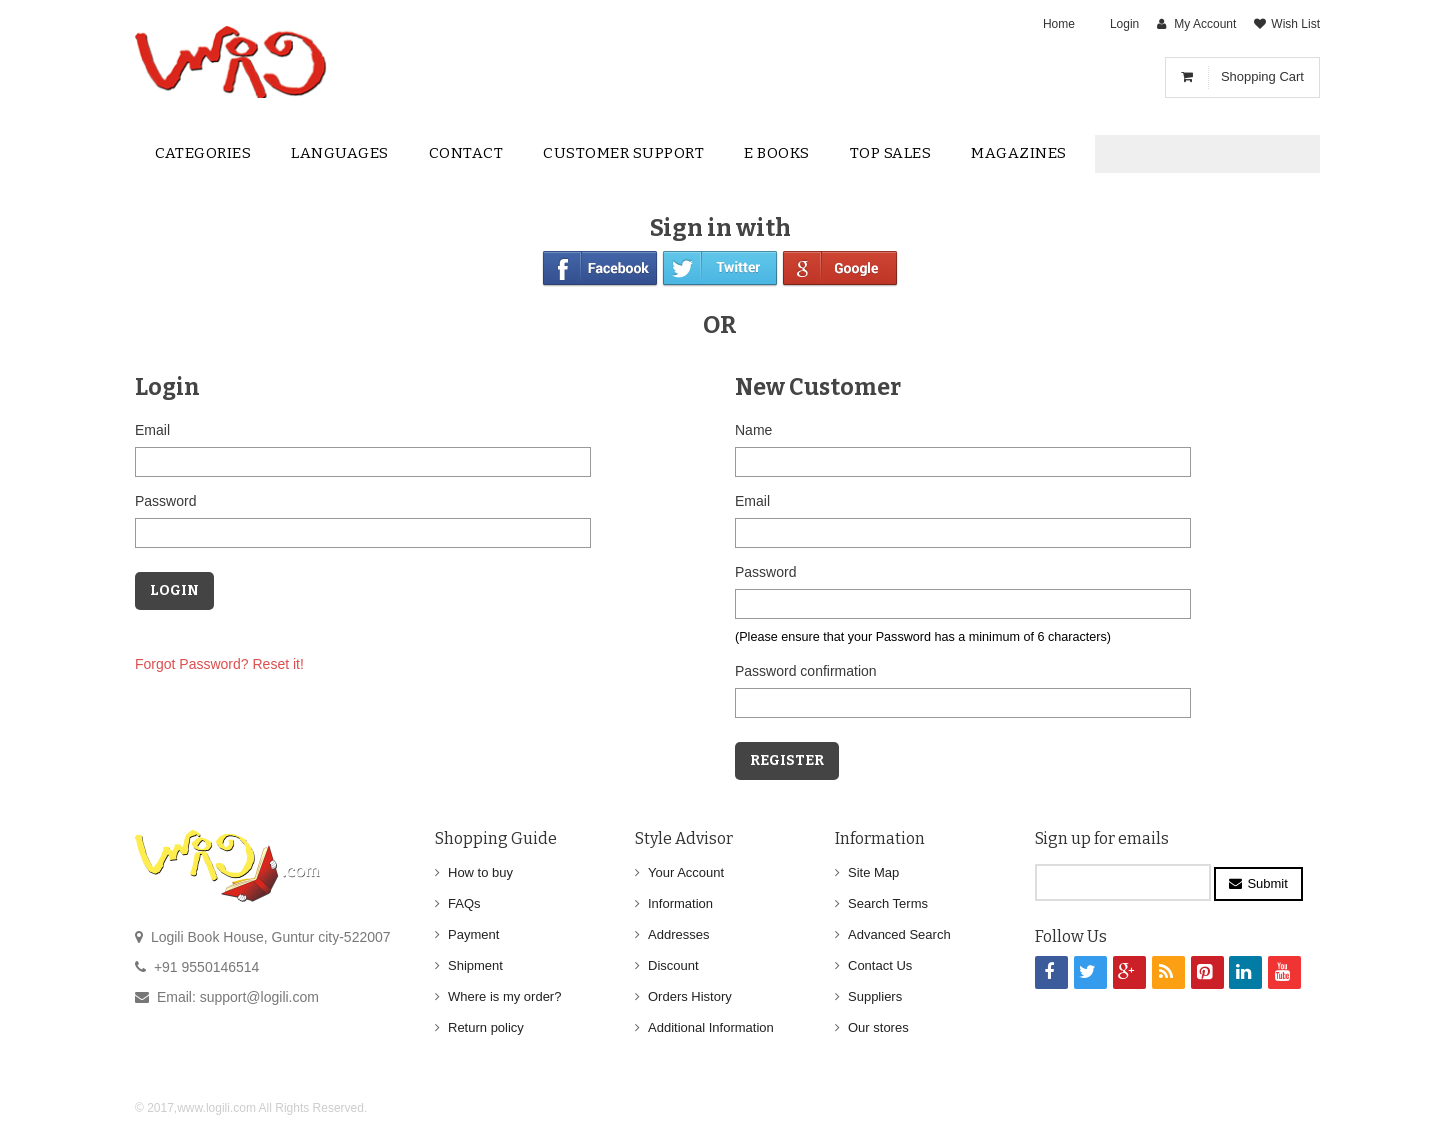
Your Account (686, 872)
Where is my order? (504, 996)
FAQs (464, 903)
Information (680, 903)
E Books (777, 153)
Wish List (1295, 24)
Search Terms (888, 903)
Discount (673, 965)
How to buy (480, 872)
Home (1059, 24)
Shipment (475, 965)
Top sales (891, 153)
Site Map (873, 872)
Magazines (1019, 153)
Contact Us (880, 965)
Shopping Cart (1262, 76)
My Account (1205, 24)
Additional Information (711, 1027)
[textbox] (1191, 154)
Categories (203, 153)
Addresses (678, 934)
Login (1124, 24)
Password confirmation (806, 671)
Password (165, 501)
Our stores (878, 1027)
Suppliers (875, 996)
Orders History (690, 996)
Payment (473, 934)
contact (466, 153)
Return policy (486, 1027)
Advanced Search (899, 934)
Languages (340, 153)
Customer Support (623, 153)
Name (753, 430)
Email (152, 430)
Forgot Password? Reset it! (219, 664)
